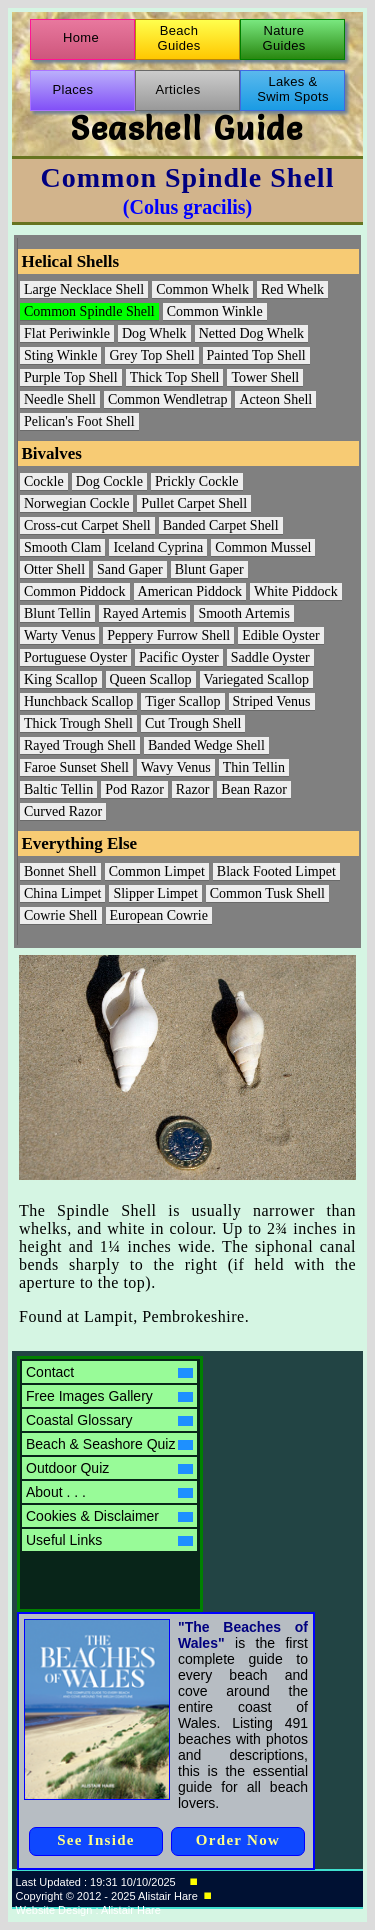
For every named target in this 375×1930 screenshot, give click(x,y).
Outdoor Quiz (109, 1468)
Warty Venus (59, 635)
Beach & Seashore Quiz (109, 1444)
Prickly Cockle (197, 481)
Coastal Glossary (109, 1420)
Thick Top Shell (175, 377)
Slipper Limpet (155, 893)
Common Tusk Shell (267, 893)
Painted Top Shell (256, 355)
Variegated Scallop (256, 679)
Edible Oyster (280, 635)
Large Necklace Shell (84, 289)
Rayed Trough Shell (80, 745)
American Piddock (190, 591)
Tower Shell (265, 377)
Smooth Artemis (243, 613)
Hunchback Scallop (78, 701)
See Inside (96, 1840)
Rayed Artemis (145, 613)
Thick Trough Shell (78, 723)
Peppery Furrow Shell (168, 635)
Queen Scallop (151, 679)
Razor (192, 789)
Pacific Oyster (179, 657)
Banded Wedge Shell (206, 745)
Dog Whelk (154, 333)
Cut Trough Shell (193, 723)
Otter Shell (54, 569)
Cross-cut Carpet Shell (87, 525)
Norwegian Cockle (76, 503)
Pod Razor (134, 789)
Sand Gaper (130, 569)
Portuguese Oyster (75, 657)
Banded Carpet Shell (221, 525)
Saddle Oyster (270, 657)
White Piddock (296, 591)
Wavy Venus (176, 767)
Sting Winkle (60, 355)
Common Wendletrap (168, 399)
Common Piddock (75, 591)
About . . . (109, 1492)
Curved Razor (63, 811)
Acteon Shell (275, 399)
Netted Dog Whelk (252, 333)
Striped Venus (272, 701)
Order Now (238, 1840)
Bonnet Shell (60, 871)
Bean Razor (254, 789)
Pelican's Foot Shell (79, 421)
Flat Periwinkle (67, 333)
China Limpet (62, 893)
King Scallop (61, 679)
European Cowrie (159, 915)
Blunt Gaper (209, 569)
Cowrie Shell (61, 915)
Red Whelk (292, 289)
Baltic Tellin (58, 789)
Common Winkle (215, 311)
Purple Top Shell (71, 377)
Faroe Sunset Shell (76, 767)
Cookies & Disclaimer (109, 1516)
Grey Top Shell (151, 355)
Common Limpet (157, 871)
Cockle (44, 481)
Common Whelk (202, 289)
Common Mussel (263, 547)
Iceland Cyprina (158, 547)
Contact (109, 1372)
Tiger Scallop (182, 701)
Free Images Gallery (109, 1396)
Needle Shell (60, 399)
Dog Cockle (109, 481)
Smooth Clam (62, 547)
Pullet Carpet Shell (194, 503)
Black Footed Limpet (276, 871)
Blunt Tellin (57, 613)
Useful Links (109, 1540)
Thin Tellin (254, 767)
